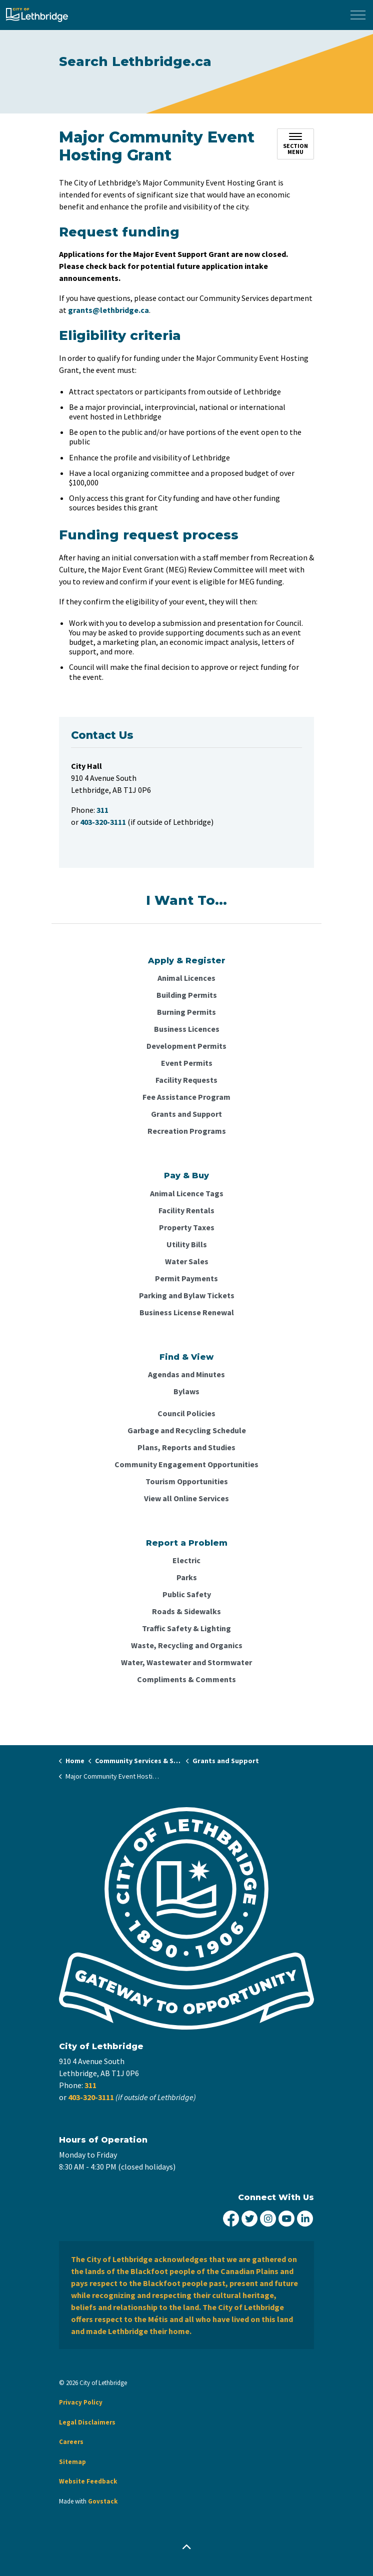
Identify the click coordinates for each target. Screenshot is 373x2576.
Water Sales (186, 1261)
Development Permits (186, 1046)
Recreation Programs (187, 1131)
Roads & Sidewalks (186, 1611)
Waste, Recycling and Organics (186, 1645)
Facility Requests (187, 1080)
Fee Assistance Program (186, 1097)
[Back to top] (186, 2547)
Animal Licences (187, 978)
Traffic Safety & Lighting (186, 1628)
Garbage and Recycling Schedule (187, 1430)
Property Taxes (186, 1227)
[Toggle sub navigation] (295, 143)
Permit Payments (186, 1278)
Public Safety (186, 1594)
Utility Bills (186, 1244)
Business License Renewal (187, 1312)
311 (90, 2085)
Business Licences (187, 1029)
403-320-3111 (91, 2097)
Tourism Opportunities (187, 1481)
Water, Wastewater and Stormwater (186, 1662)
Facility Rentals (186, 1210)
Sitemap (72, 2462)
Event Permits (186, 1063)
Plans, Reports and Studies (187, 1447)
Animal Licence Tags (187, 1193)
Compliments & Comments (186, 1679)
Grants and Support (186, 1114)
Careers (71, 2442)
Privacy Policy (80, 2402)
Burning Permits (186, 1012)
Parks (186, 1577)
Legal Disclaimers (87, 2422)
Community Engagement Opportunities (186, 1464)
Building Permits (186, 995)
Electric (186, 1560)
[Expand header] (358, 15)
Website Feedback (88, 2481)
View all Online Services (186, 1498)
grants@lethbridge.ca (108, 310)
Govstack (103, 2501)
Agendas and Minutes (186, 1374)
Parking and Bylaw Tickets (186, 1295)
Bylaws (187, 1391)
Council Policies (187, 1413)
